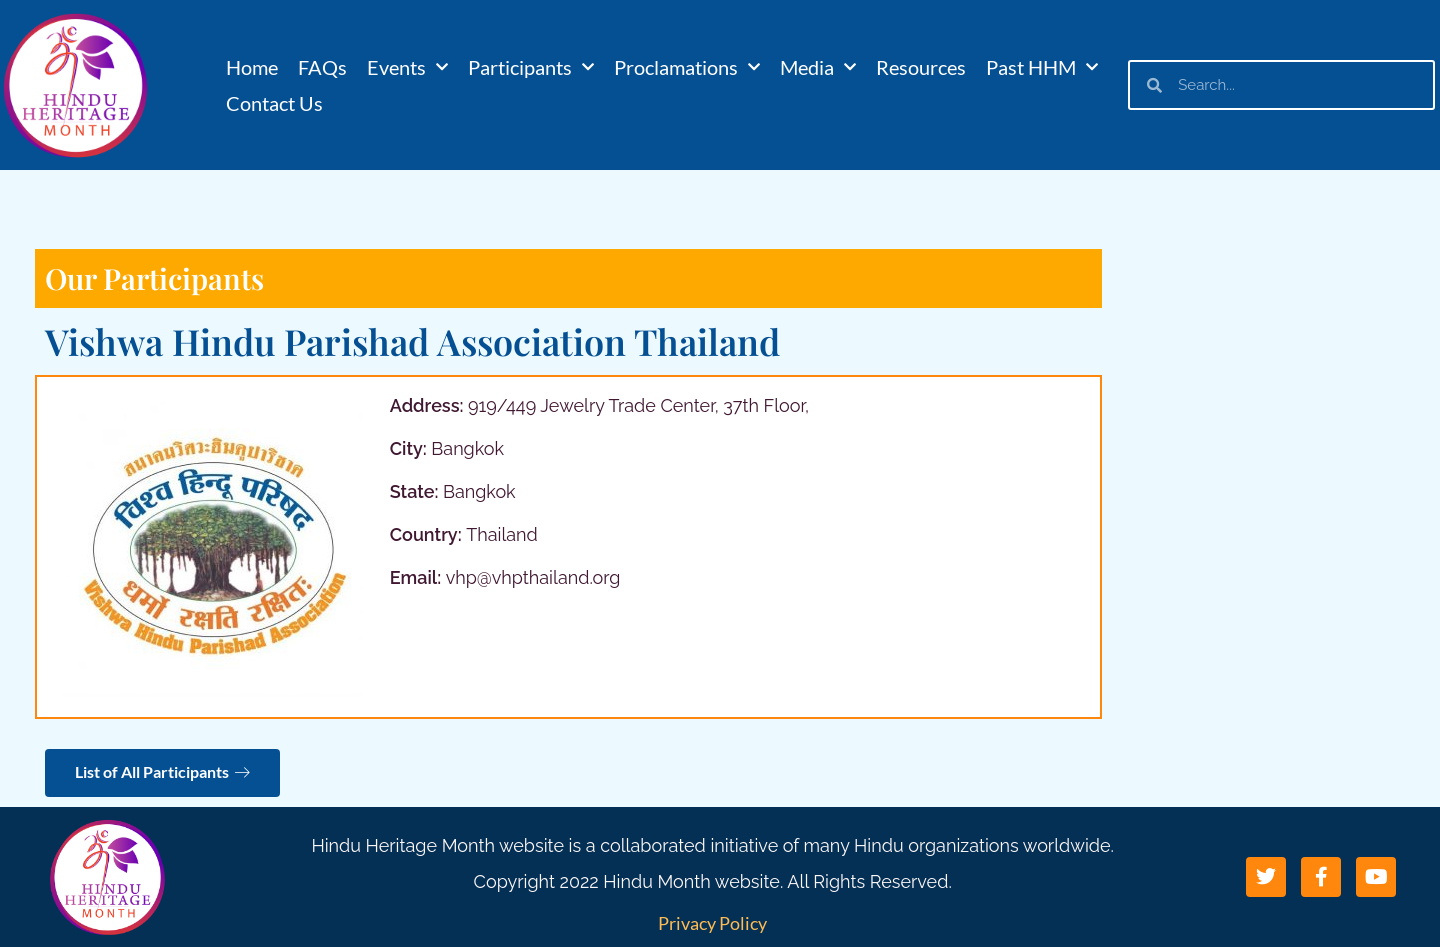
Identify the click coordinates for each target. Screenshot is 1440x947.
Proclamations (687, 67)
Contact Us (274, 103)
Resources (921, 67)
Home (252, 67)
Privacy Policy (712, 923)
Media (818, 67)
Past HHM (1042, 67)
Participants (531, 67)
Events (407, 67)
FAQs (322, 67)
